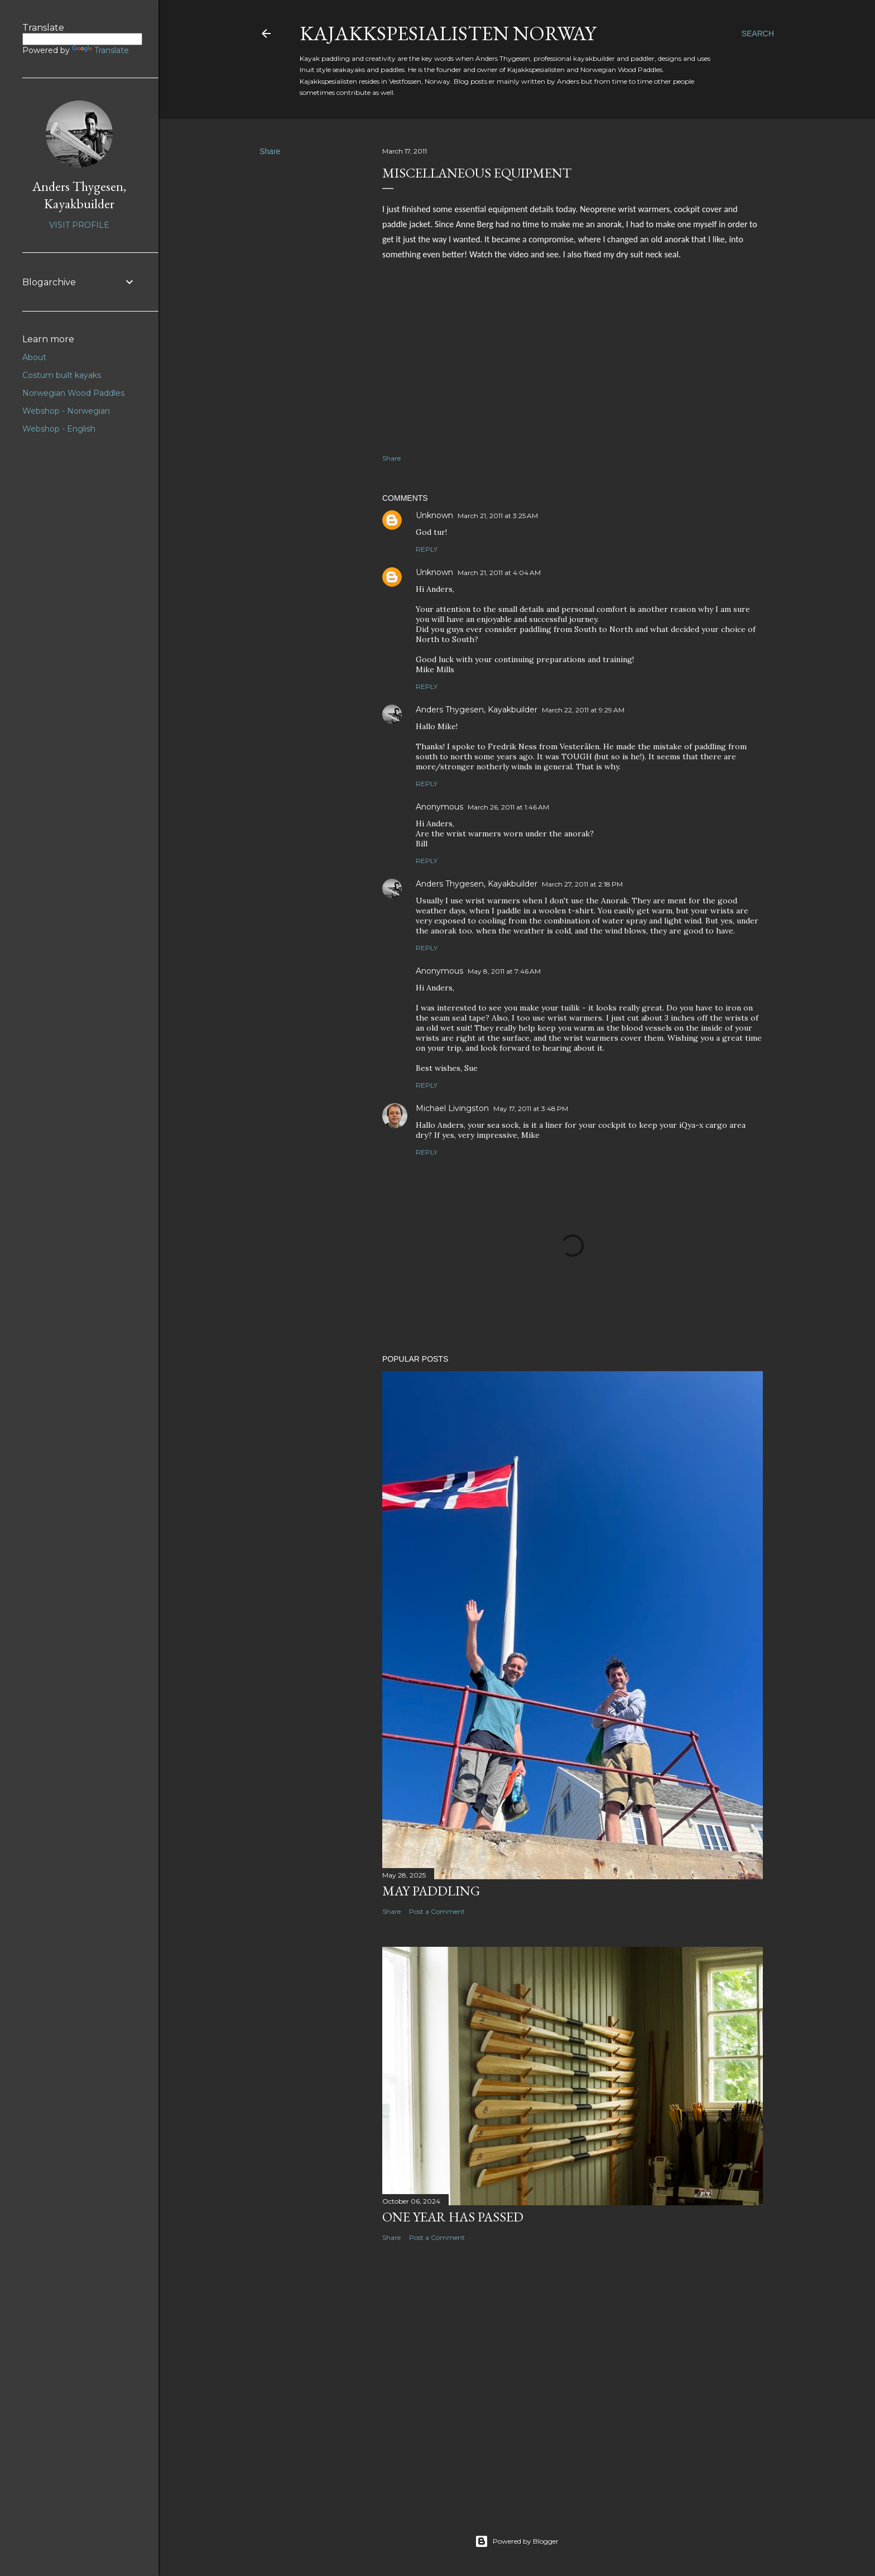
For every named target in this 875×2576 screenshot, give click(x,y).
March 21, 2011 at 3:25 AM (498, 515)
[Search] (758, 33)
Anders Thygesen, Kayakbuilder (476, 710)
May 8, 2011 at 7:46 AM (504, 971)
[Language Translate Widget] (82, 39)
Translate (100, 50)
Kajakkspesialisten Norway (448, 33)
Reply (427, 549)
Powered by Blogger (517, 2541)
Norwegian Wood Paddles (73, 393)
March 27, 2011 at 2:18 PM (582, 884)
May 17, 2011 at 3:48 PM (530, 1108)
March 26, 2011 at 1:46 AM (508, 807)
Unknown (434, 515)
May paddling (431, 1890)
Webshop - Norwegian (66, 411)
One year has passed (452, 2216)
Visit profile (79, 225)
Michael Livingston (452, 1108)
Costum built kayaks (61, 375)
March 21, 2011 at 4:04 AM (499, 572)
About (34, 357)
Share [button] (269, 151)
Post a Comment (437, 1911)
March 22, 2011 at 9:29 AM (583, 710)
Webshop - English (58, 429)
